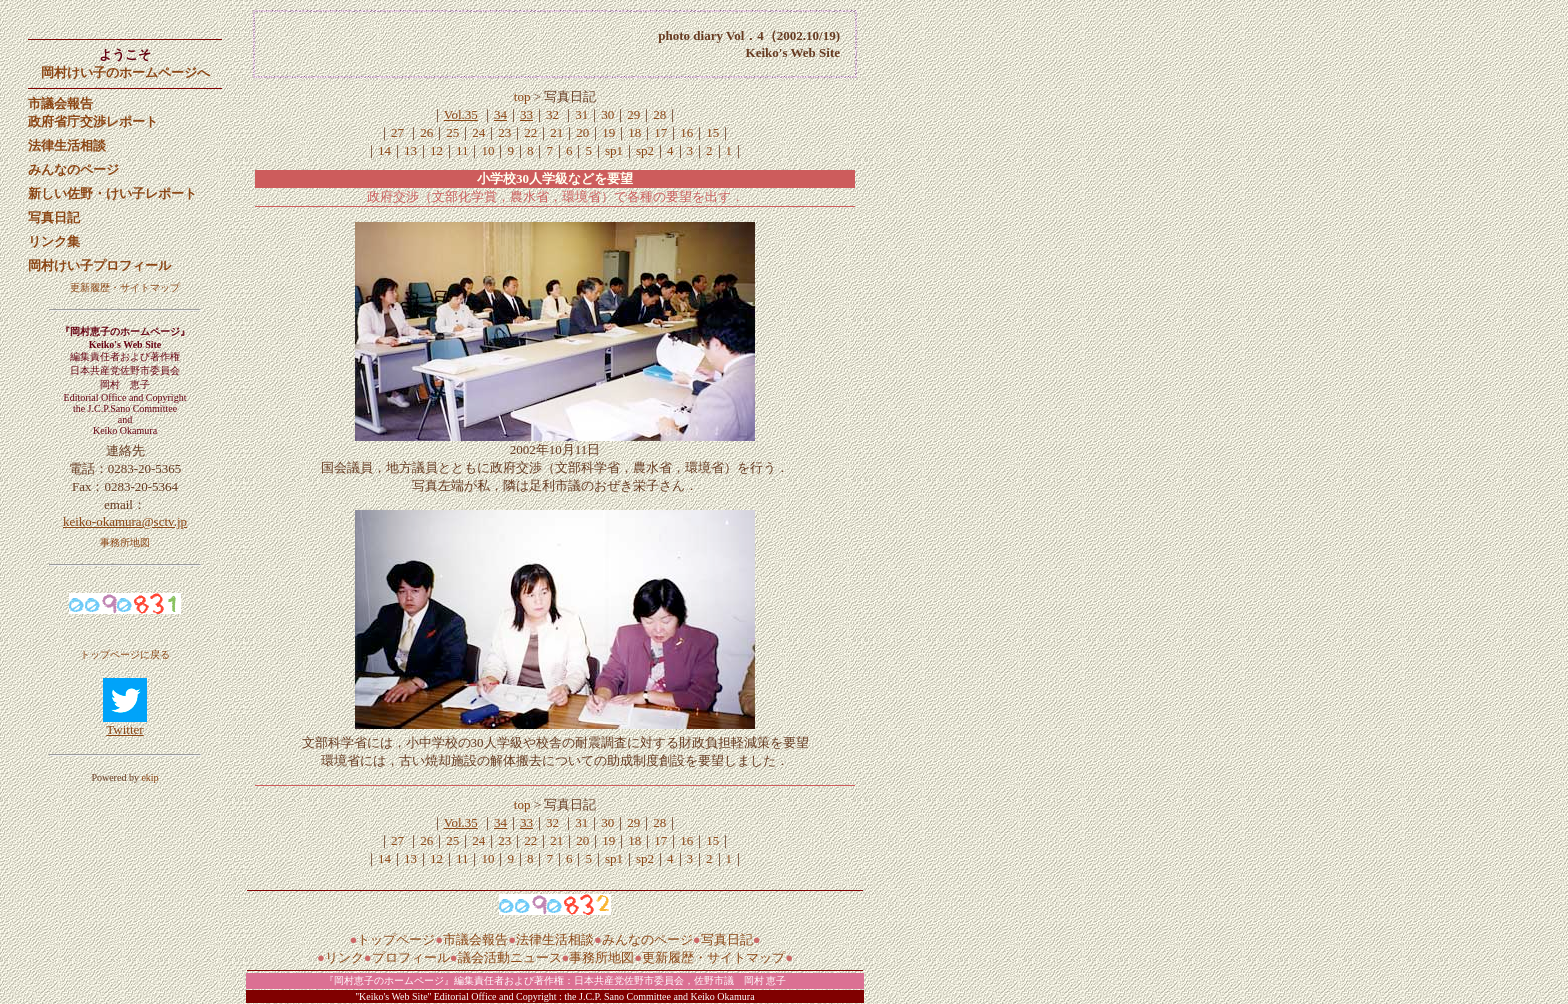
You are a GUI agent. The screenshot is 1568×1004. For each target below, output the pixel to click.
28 (659, 114)
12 (436, 150)
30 (607, 114)
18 (634, 132)
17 (660, 132)
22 (530, 132)
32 (552, 114)
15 (712, 132)
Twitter (124, 729)
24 (478, 132)
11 (462, 150)
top (524, 96)
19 (608, 132)
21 (556, 132)
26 (426, 132)
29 (633, 114)
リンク (344, 957)
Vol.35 (461, 114)
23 (504, 132)
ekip (149, 777)
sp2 (645, 150)
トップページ (396, 939)
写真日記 (727, 939)
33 (526, 114)
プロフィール (411, 957)
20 (582, 132)
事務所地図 (125, 542)
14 (384, 150)
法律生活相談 (555, 939)
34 (500, 114)
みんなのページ (647, 939)
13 (410, 150)
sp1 (614, 150)
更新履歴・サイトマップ (125, 287)
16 (686, 132)
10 (487, 150)
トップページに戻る (125, 654)
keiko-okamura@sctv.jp (125, 521)
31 (581, 114)
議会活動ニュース (510, 957)
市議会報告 (475, 939)
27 (397, 132)
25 (452, 132)
